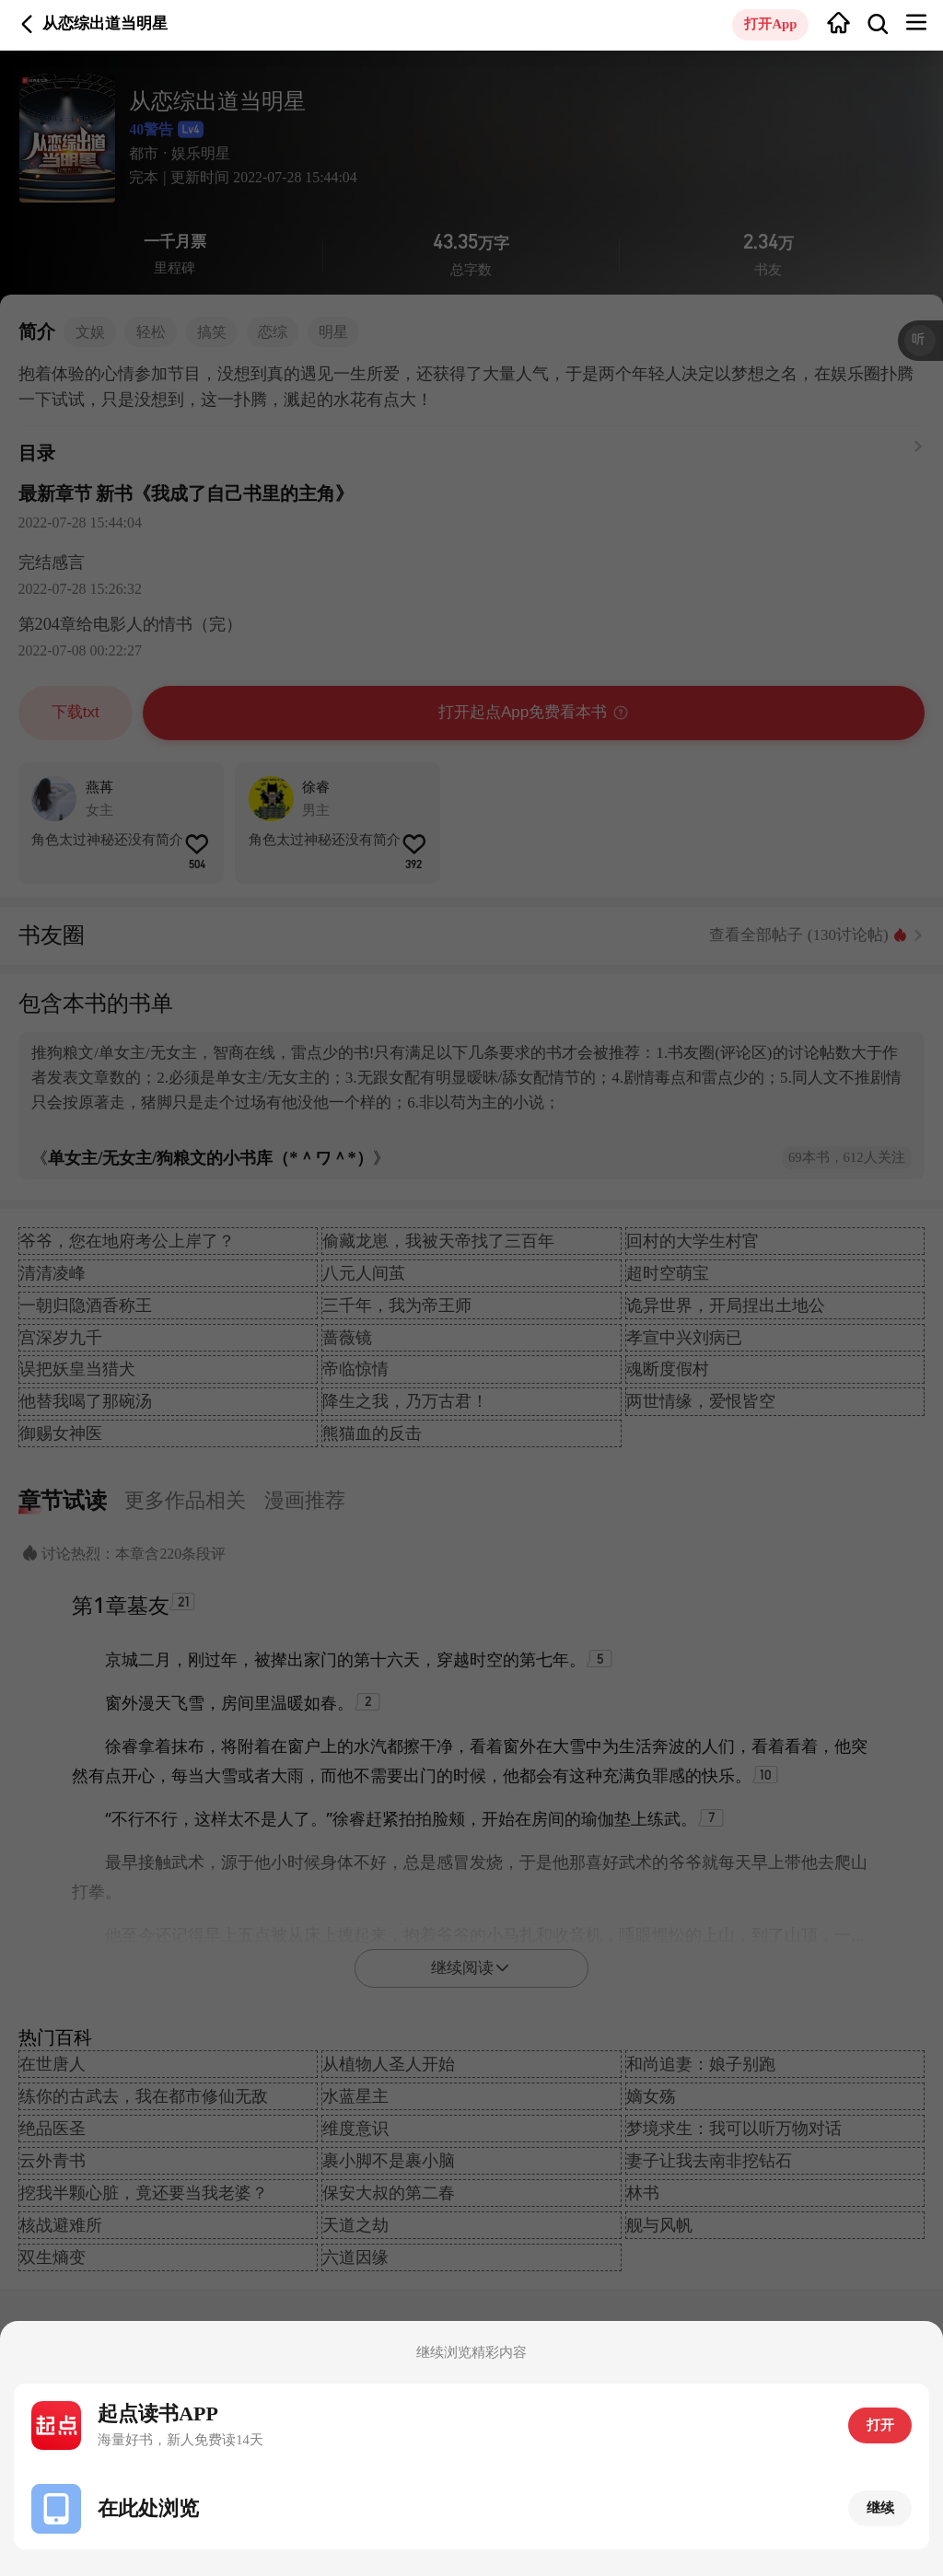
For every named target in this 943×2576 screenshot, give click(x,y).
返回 (27, 24)
